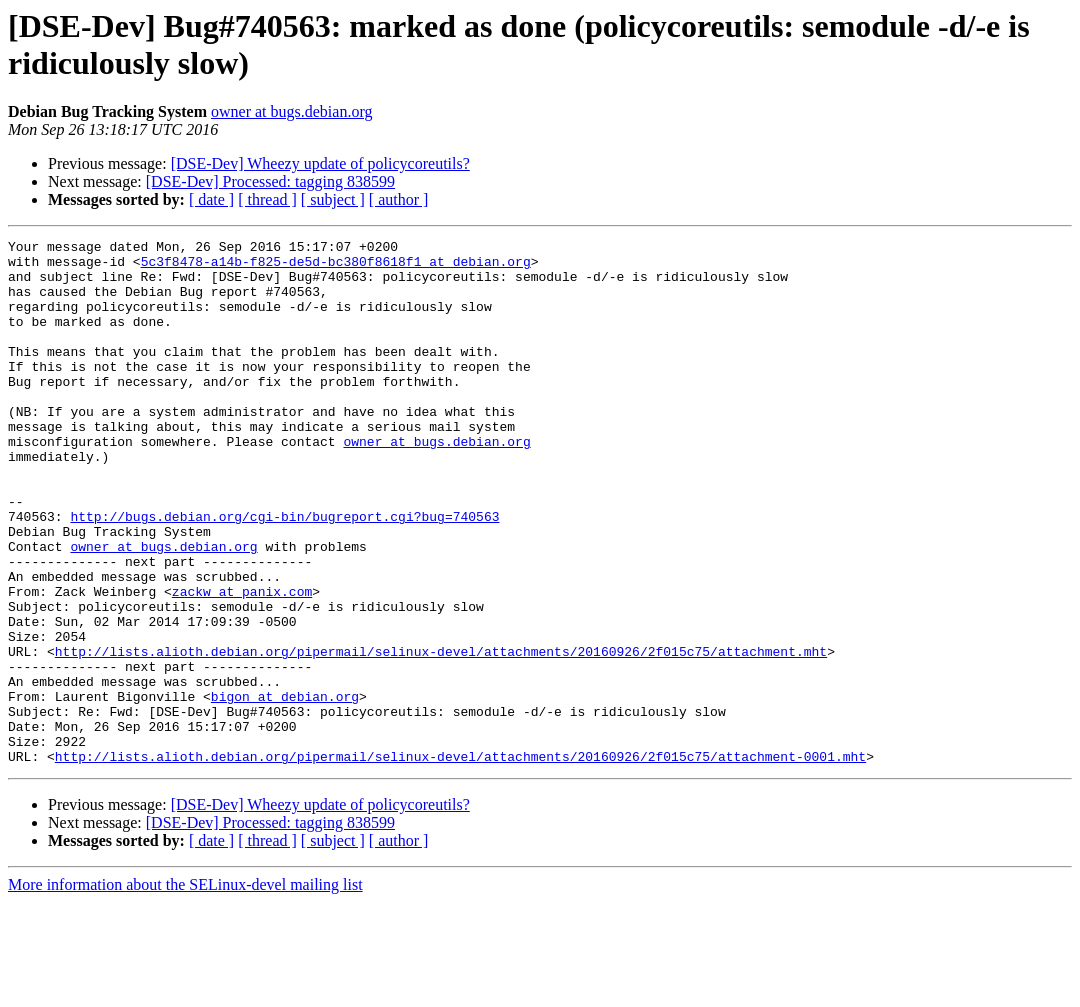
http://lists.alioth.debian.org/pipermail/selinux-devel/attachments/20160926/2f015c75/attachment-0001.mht (460, 861)
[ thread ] (267, 199)
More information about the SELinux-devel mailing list (185, 989)
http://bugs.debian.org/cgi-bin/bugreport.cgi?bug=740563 (284, 573)
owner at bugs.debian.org (291, 111)
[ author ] (399, 199)
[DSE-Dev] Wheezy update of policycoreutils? (320, 163)
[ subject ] (333, 199)
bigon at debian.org (285, 789)
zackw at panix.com (242, 663)
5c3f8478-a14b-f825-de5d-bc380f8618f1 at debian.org (336, 267)
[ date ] (211, 199)
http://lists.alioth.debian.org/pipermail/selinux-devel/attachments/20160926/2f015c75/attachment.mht (441, 735)
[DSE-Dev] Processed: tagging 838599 (270, 181)
